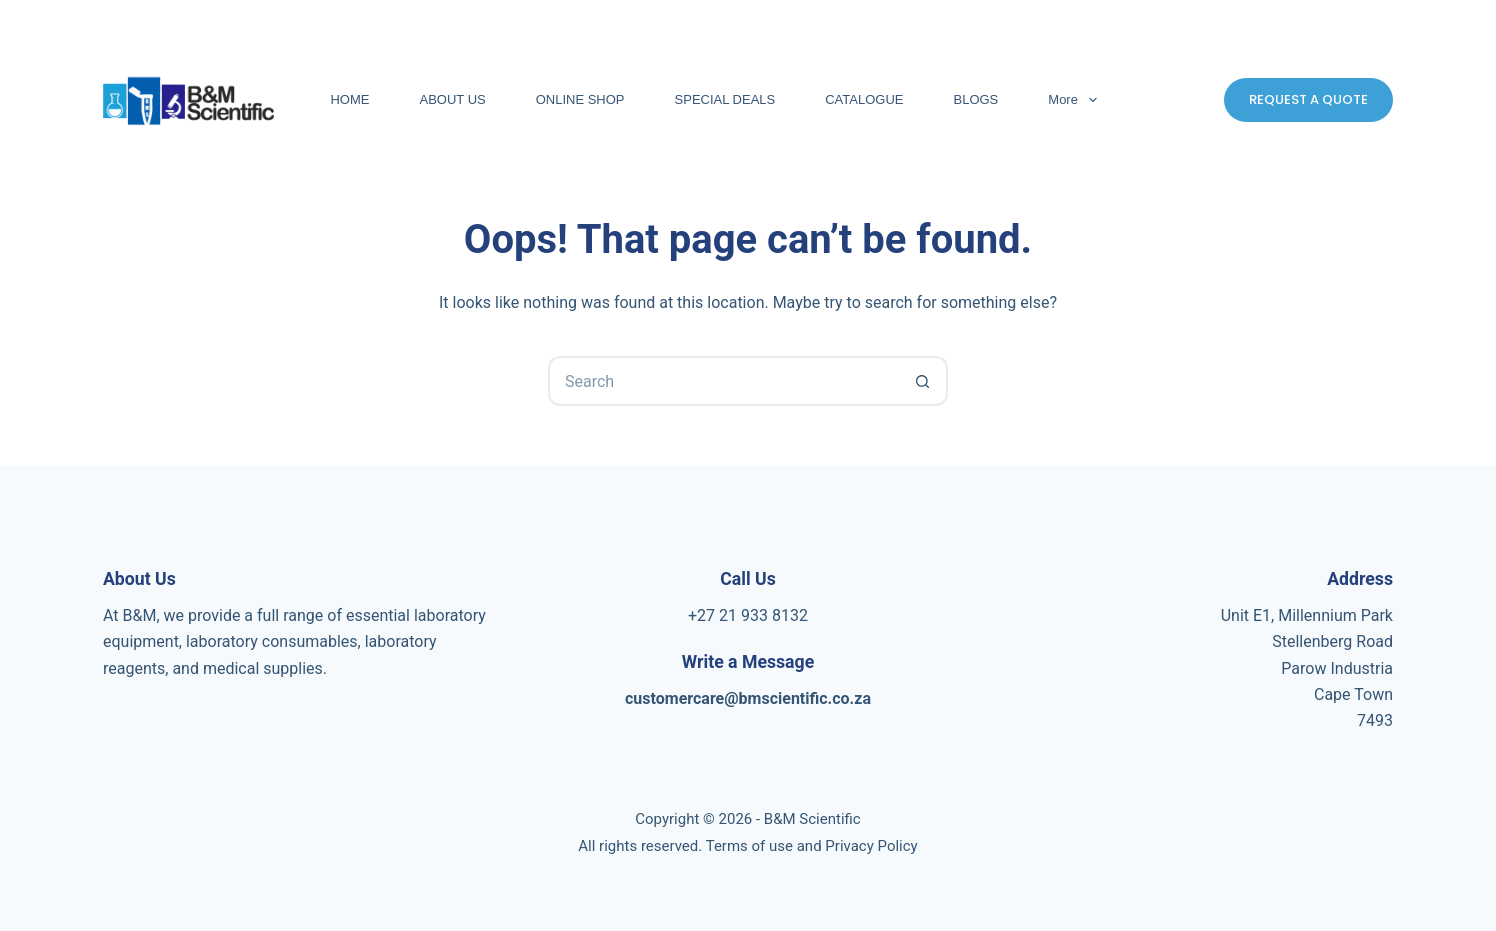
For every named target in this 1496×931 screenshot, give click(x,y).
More (1076, 100)
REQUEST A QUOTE (1308, 99)
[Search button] (923, 381)
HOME (349, 99)
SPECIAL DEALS (725, 99)
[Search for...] (723, 381)
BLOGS (976, 99)
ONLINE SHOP (580, 99)
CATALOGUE (864, 99)
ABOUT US (452, 99)
